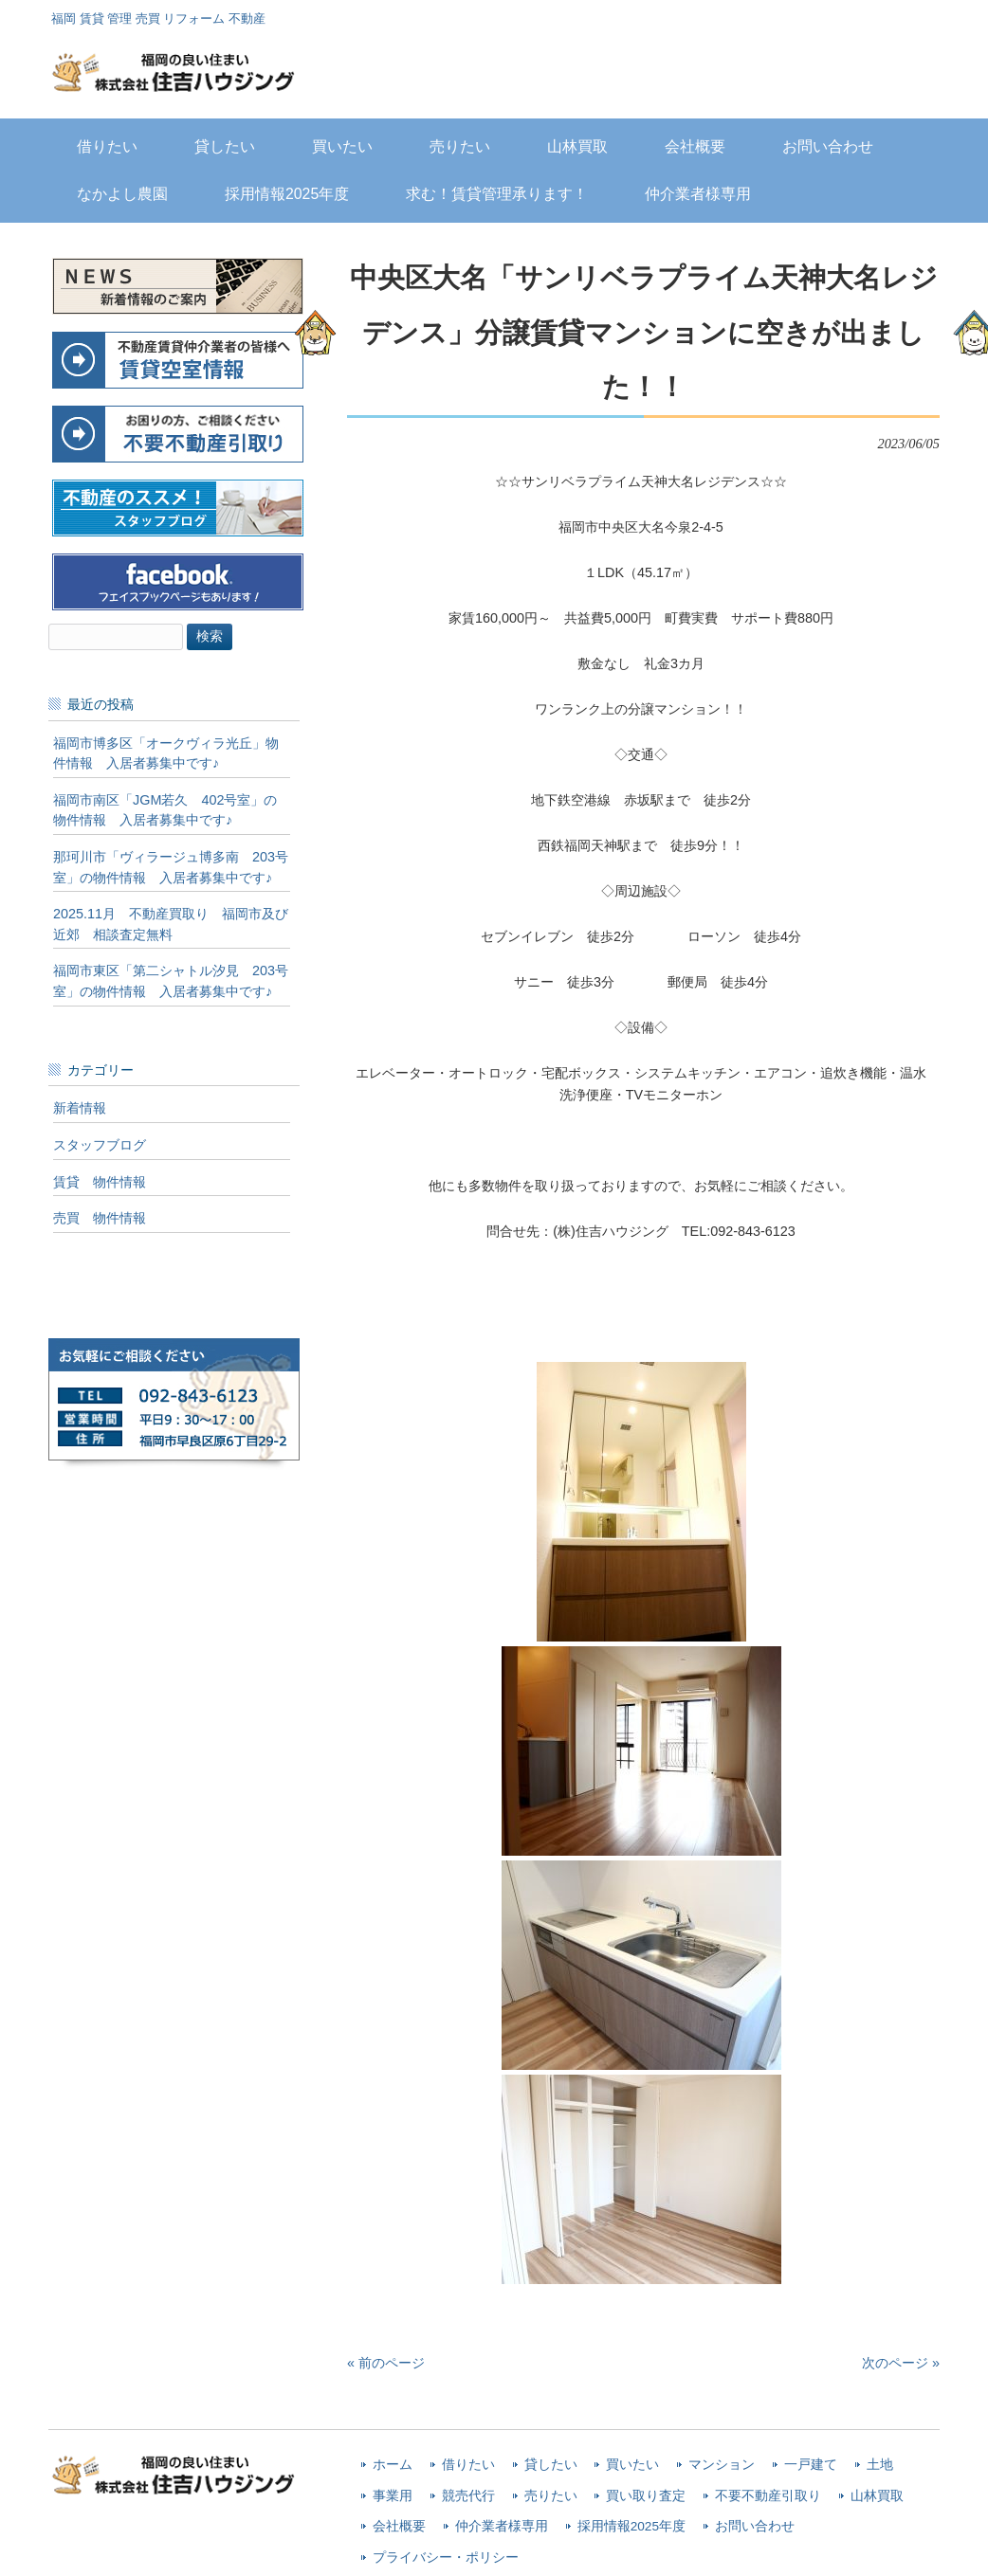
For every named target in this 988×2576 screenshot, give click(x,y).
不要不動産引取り (768, 2496)
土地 (880, 2465)
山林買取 (877, 2496)
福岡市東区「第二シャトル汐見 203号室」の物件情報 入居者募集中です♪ (170, 981)
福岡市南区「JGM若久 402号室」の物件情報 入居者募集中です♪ (165, 810)
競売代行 (468, 2496)
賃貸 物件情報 (99, 1181)
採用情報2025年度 (631, 2526)
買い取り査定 (646, 2496)
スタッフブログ (99, 1144)
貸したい (550, 2465)
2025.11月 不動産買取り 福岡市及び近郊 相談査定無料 (170, 924)
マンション (721, 2465)
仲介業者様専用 (501, 2526)
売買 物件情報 (99, 1217)
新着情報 (79, 1108)
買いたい (632, 2465)
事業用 (392, 2496)
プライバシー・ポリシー (446, 2557)
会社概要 (399, 2526)
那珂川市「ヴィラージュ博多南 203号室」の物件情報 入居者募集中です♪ (170, 867)
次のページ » (901, 2362)
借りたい (468, 2465)
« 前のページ (386, 2362)
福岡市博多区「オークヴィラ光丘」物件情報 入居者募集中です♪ (166, 753)
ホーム (392, 2465)
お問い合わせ (755, 2526)
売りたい (550, 2496)
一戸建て (810, 2465)
